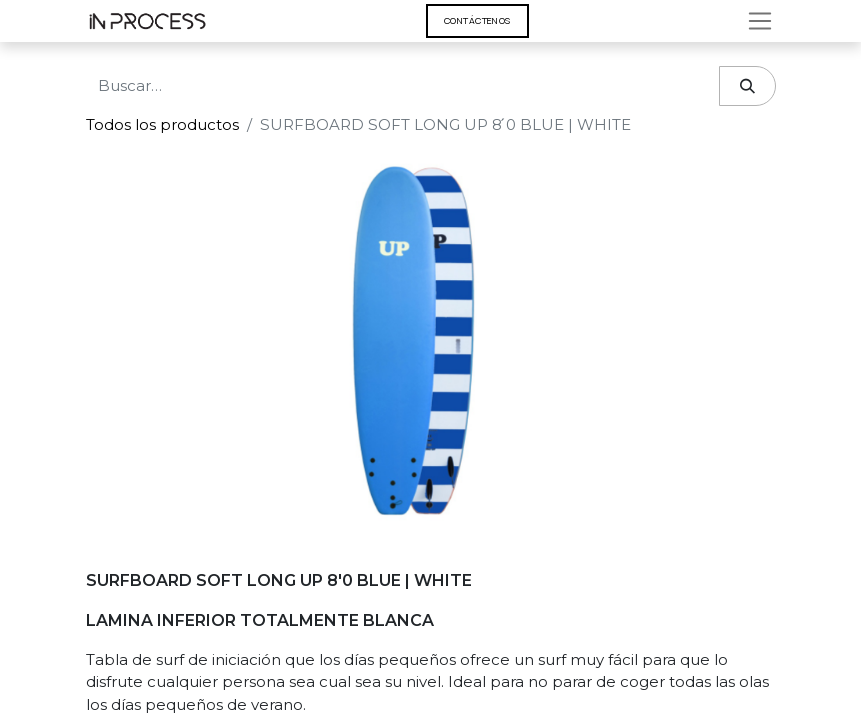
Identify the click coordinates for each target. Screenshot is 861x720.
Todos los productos (162, 124)
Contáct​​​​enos (477, 20)
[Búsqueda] (747, 86)
